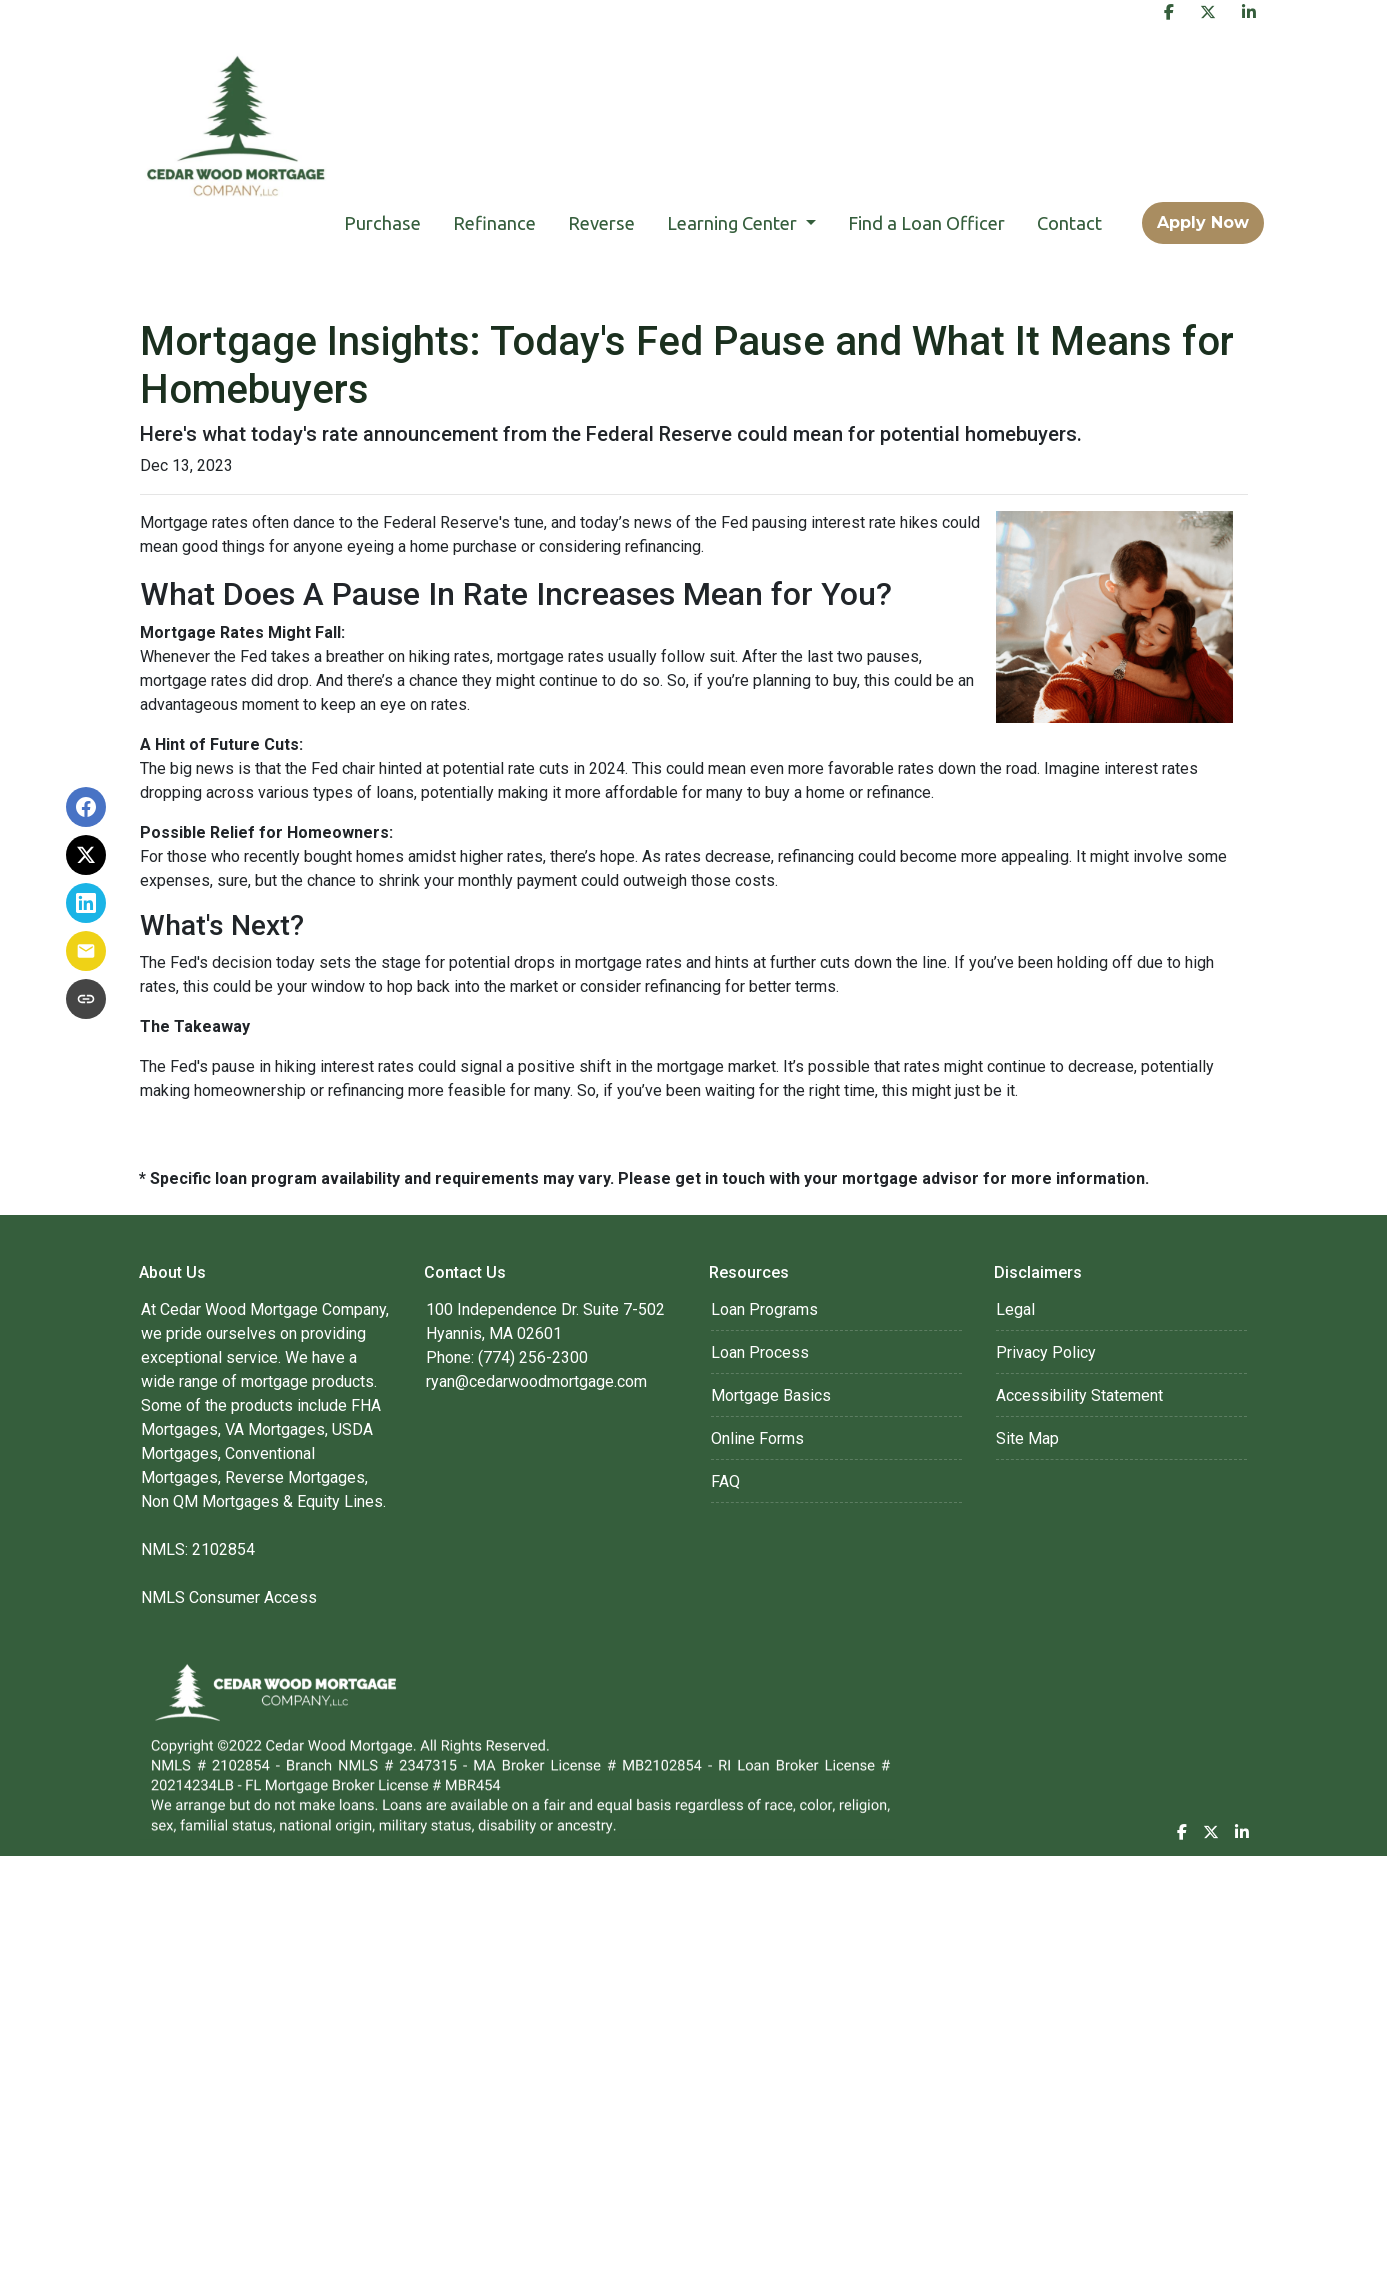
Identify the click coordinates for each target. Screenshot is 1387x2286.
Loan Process (760, 1352)
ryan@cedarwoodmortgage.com (536, 1381)
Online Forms (757, 1438)
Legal (1015, 1309)
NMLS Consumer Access (229, 1597)
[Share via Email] (86, 951)
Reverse (601, 223)
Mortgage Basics (771, 1395)
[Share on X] (86, 855)
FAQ (725, 1481)
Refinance (494, 223)
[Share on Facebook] (86, 807)
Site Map (1027, 1438)
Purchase (382, 223)
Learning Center (734, 223)
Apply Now (1203, 222)
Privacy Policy (1046, 1352)
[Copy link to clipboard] (86, 999)
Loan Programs (764, 1309)
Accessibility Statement (1079, 1395)
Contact (1069, 223)
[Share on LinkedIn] (86, 903)
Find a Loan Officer (926, 223)
